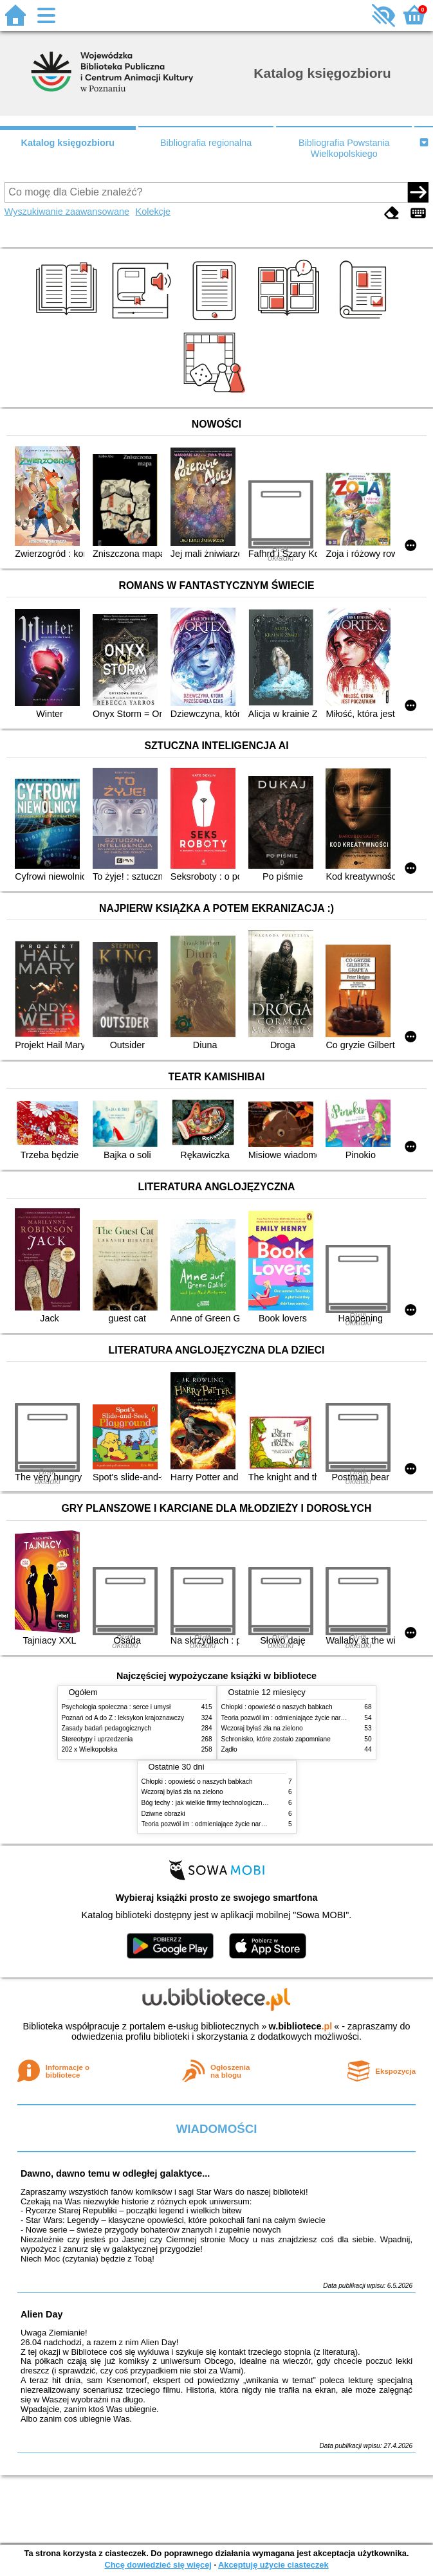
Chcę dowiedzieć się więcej (157, 2565)
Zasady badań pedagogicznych (107, 1728)
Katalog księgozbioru (68, 143)
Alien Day (42, 2314)
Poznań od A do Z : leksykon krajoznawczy (123, 1717)
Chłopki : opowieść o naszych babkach (277, 1706)
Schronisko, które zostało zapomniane (276, 1739)
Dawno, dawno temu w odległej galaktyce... (115, 2173)
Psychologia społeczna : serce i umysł (116, 1706)
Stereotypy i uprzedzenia (97, 1739)
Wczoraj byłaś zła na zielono (262, 1728)
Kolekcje (153, 211)
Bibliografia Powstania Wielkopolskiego (344, 148)
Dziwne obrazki (163, 1813)
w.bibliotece (301, 2026)
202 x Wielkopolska (90, 1749)
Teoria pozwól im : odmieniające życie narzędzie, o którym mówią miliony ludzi (254, 1824)
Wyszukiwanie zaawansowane (67, 211)
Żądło (229, 1749)
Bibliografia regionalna (206, 143)
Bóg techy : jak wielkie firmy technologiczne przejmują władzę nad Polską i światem (261, 1802)
